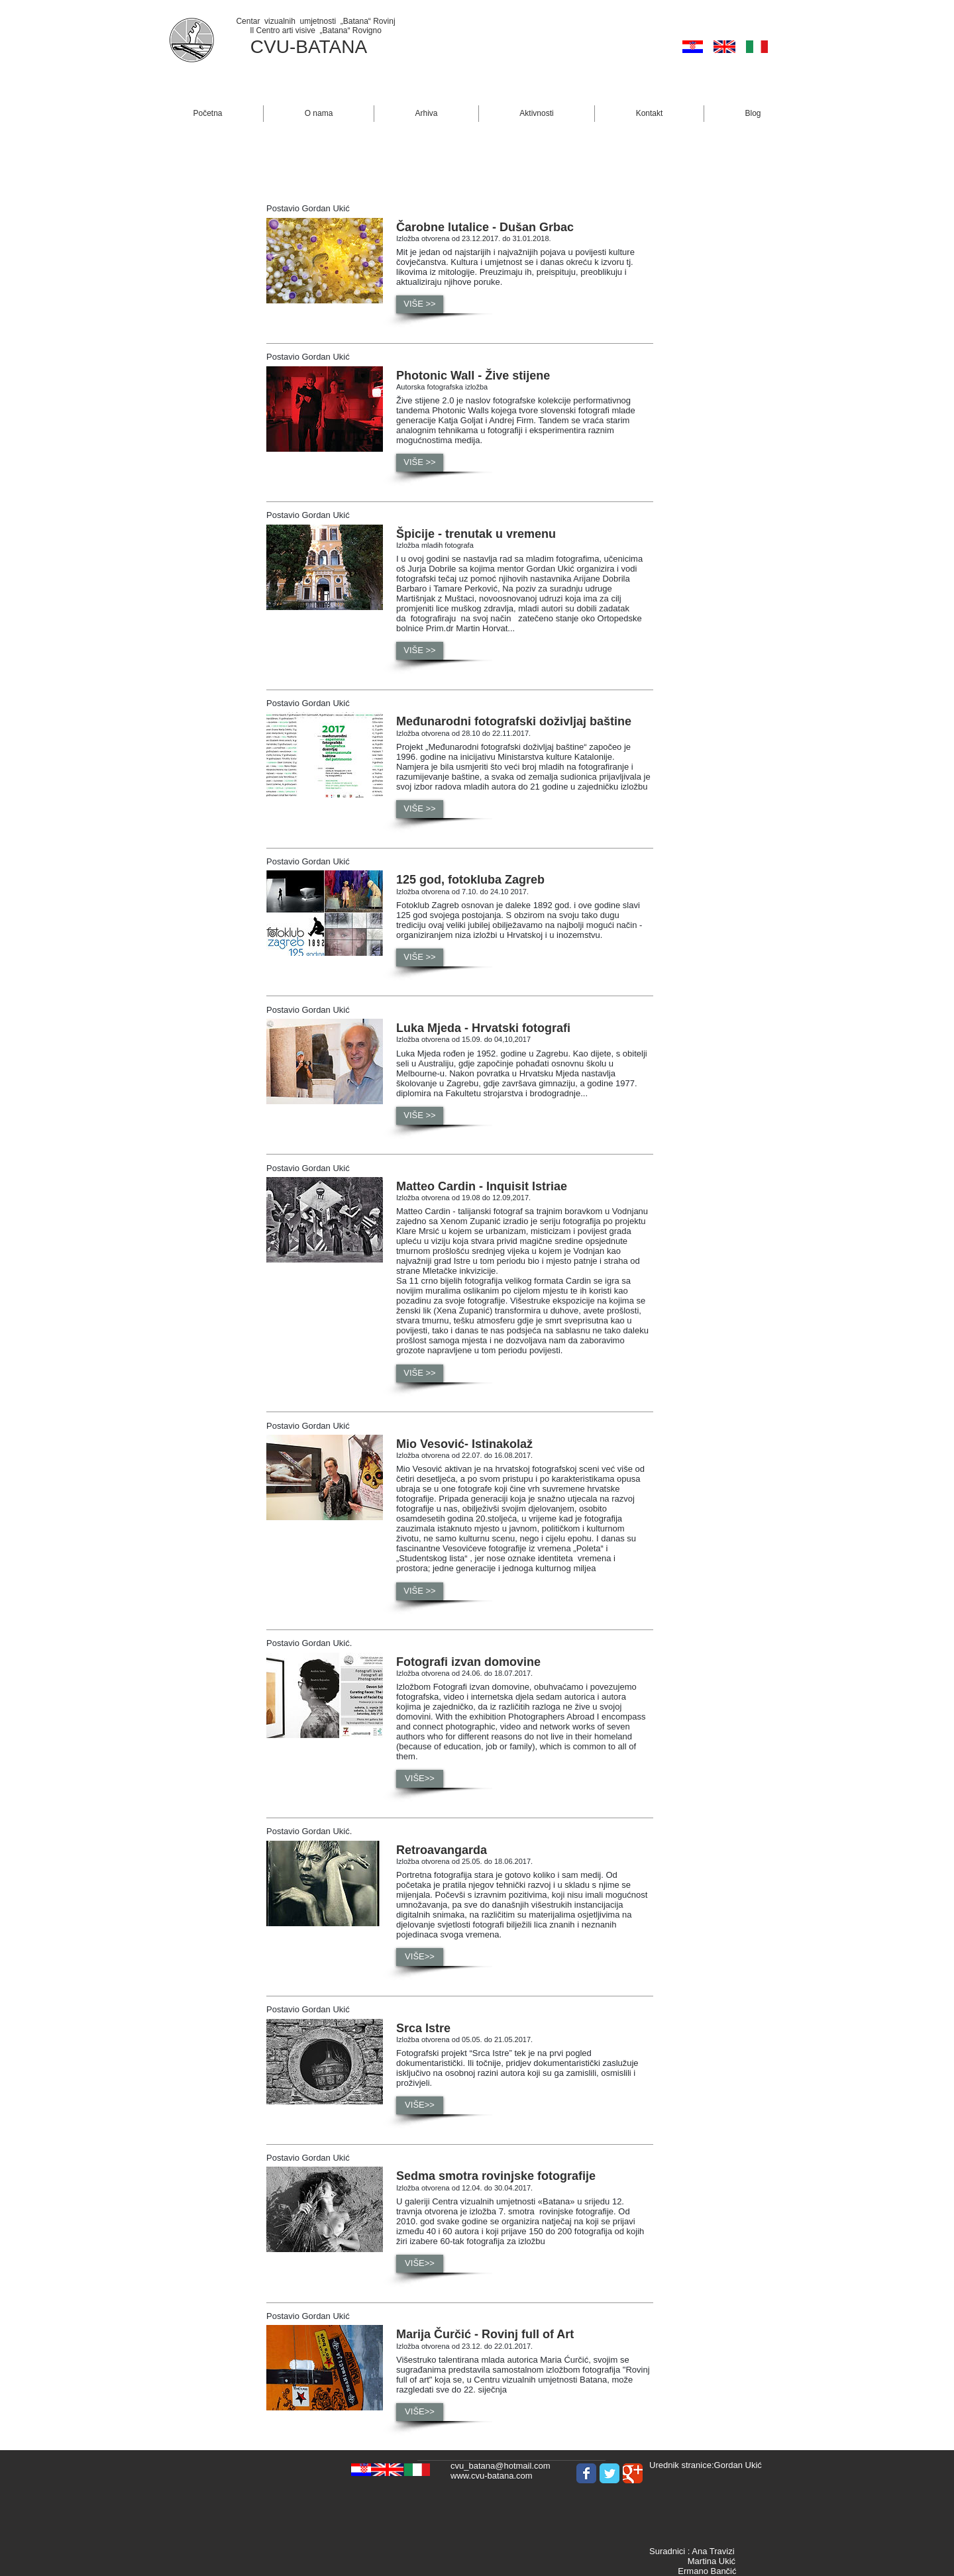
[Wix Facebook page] (586, 2473)
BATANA (331, 46)
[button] (319, 113)
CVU (270, 46)
